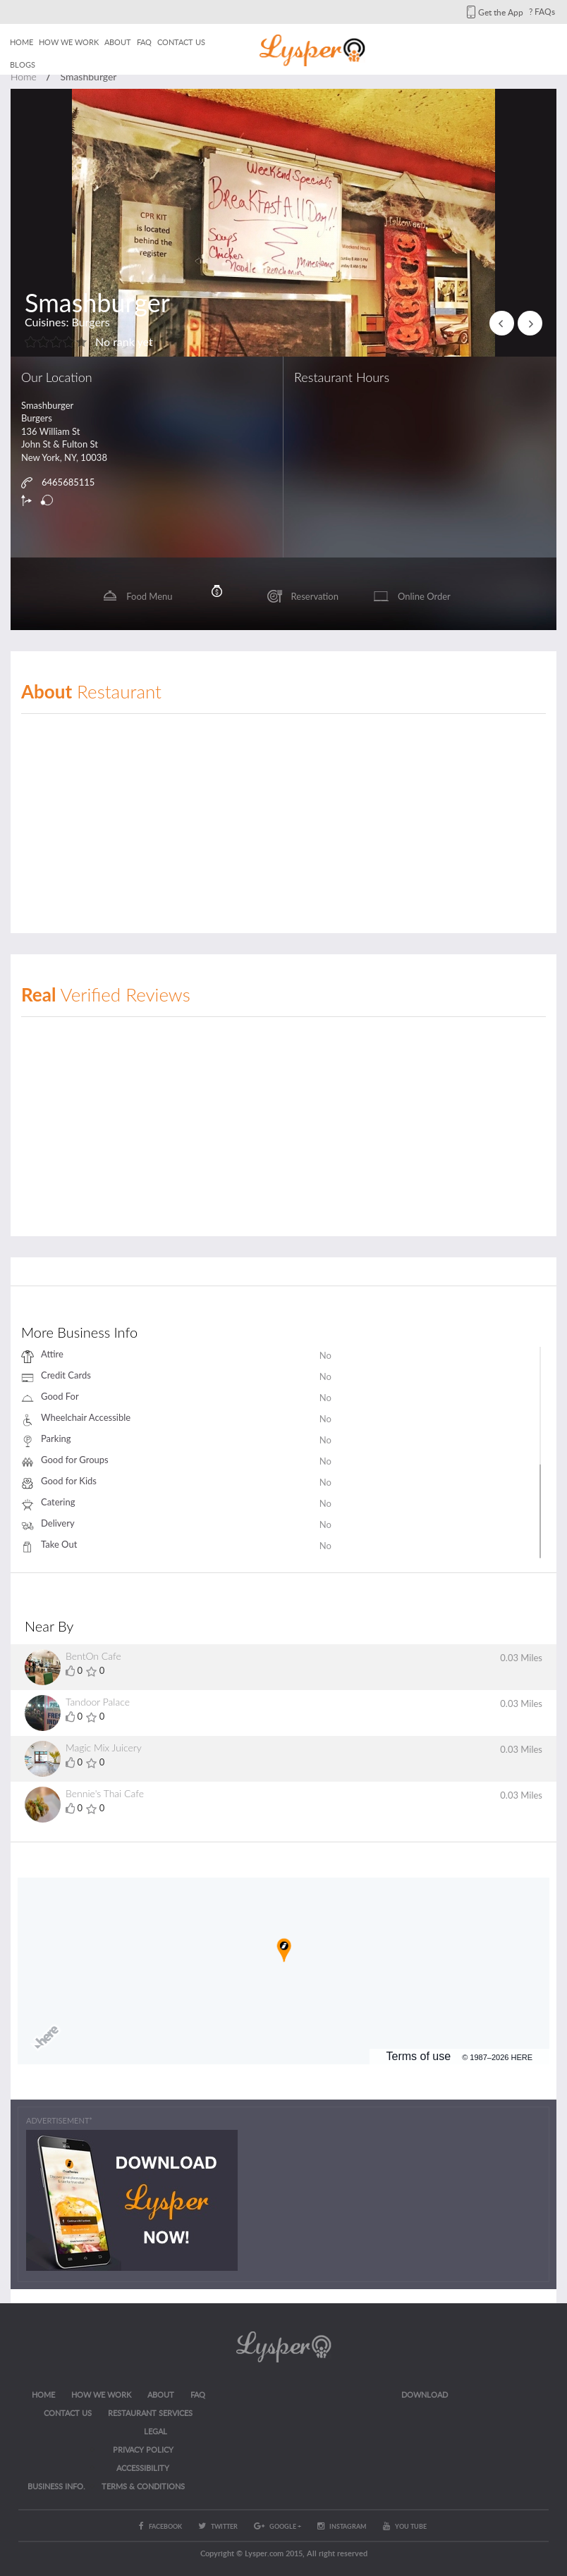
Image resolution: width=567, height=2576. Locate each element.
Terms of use (418, 2056)
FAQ (144, 42)
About (117, 42)
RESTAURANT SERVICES (150, 2413)
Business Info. (56, 2486)
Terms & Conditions (143, 2486)
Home (21, 42)
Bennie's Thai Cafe (105, 1793)
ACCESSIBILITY (142, 2468)
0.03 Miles (521, 1657)
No (325, 1355)
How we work (69, 42)
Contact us (181, 42)
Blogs (22, 64)
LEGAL (155, 2431)
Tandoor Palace (98, 1702)
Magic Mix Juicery (104, 1748)
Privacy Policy (143, 2449)
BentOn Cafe (93, 1656)
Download (424, 2394)
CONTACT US (68, 2413)
